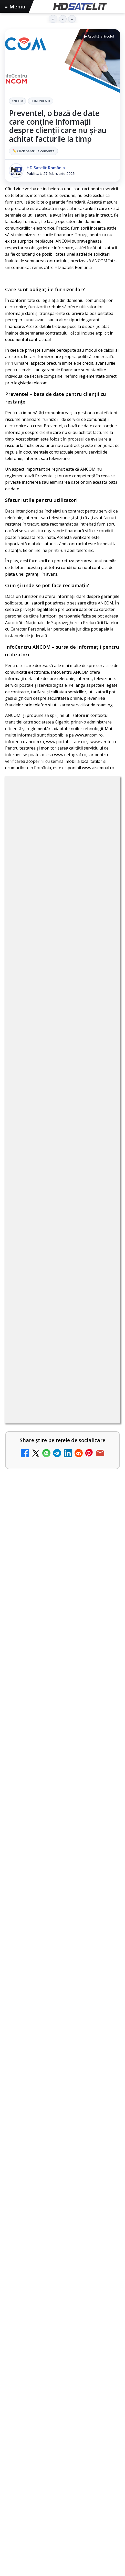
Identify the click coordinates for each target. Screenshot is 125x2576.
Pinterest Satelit (62, 2318)
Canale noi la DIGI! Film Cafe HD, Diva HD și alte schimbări (50, 1269)
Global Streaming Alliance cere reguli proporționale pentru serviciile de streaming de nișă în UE (56, 1771)
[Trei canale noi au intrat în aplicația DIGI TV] (102, 1227)
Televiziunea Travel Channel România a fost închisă (50, 1115)
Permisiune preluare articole (62, 2414)
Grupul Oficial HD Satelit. (60, 977)
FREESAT (28, 2373)
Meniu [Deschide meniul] (15, 6)
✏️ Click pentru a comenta (33, 151)
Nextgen (72, 2373)
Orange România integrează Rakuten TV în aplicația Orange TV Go (54, 1545)
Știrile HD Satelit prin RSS (62, 2333)
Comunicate (40, 101)
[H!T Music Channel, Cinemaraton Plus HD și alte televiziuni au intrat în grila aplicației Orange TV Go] (102, 1387)
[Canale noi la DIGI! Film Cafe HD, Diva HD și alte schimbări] (102, 1275)
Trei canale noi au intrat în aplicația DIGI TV (52, 1219)
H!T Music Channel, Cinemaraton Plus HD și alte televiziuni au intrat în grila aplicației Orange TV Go (54, 1383)
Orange (93, 2373)
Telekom (16, 2382)
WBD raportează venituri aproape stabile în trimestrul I (50, 1598)
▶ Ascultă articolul (99, 36)
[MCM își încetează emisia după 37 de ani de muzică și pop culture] (102, 1498)
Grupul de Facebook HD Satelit (62, 2240)
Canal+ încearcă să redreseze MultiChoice (60, 1857)
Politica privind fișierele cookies (62, 2430)
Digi (11, 2373)
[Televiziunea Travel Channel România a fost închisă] (102, 1121)
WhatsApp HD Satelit (62, 2256)
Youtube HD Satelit (62, 2271)
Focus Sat (50, 2373)
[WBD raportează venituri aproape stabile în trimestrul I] (102, 1604)
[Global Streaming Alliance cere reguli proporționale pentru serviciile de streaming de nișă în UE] (62, 1815)
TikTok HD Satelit (62, 2287)
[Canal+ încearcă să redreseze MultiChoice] (62, 1895)
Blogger (104, 2456)
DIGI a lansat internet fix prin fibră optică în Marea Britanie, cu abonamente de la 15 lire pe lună (54, 1325)
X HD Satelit (62, 2302)
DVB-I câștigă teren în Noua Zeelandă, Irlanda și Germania (54, 1439)
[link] (62, 1127)
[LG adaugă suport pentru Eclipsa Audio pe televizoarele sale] (62, 1724)
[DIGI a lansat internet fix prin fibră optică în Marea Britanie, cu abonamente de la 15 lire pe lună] (102, 1328)
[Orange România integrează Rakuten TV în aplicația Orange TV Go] (102, 1551)
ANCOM (17, 101)
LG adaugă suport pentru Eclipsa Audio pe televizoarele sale (61, 1683)
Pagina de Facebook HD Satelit (62, 2225)
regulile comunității (89, 956)
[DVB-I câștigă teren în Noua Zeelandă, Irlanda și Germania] (102, 1445)
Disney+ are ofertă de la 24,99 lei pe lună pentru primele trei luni (50, 1168)
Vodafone (38, 2382)
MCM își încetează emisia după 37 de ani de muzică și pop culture (53, 1492)
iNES (56, 2382)
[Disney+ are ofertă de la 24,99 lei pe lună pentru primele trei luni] (102, 1174)
